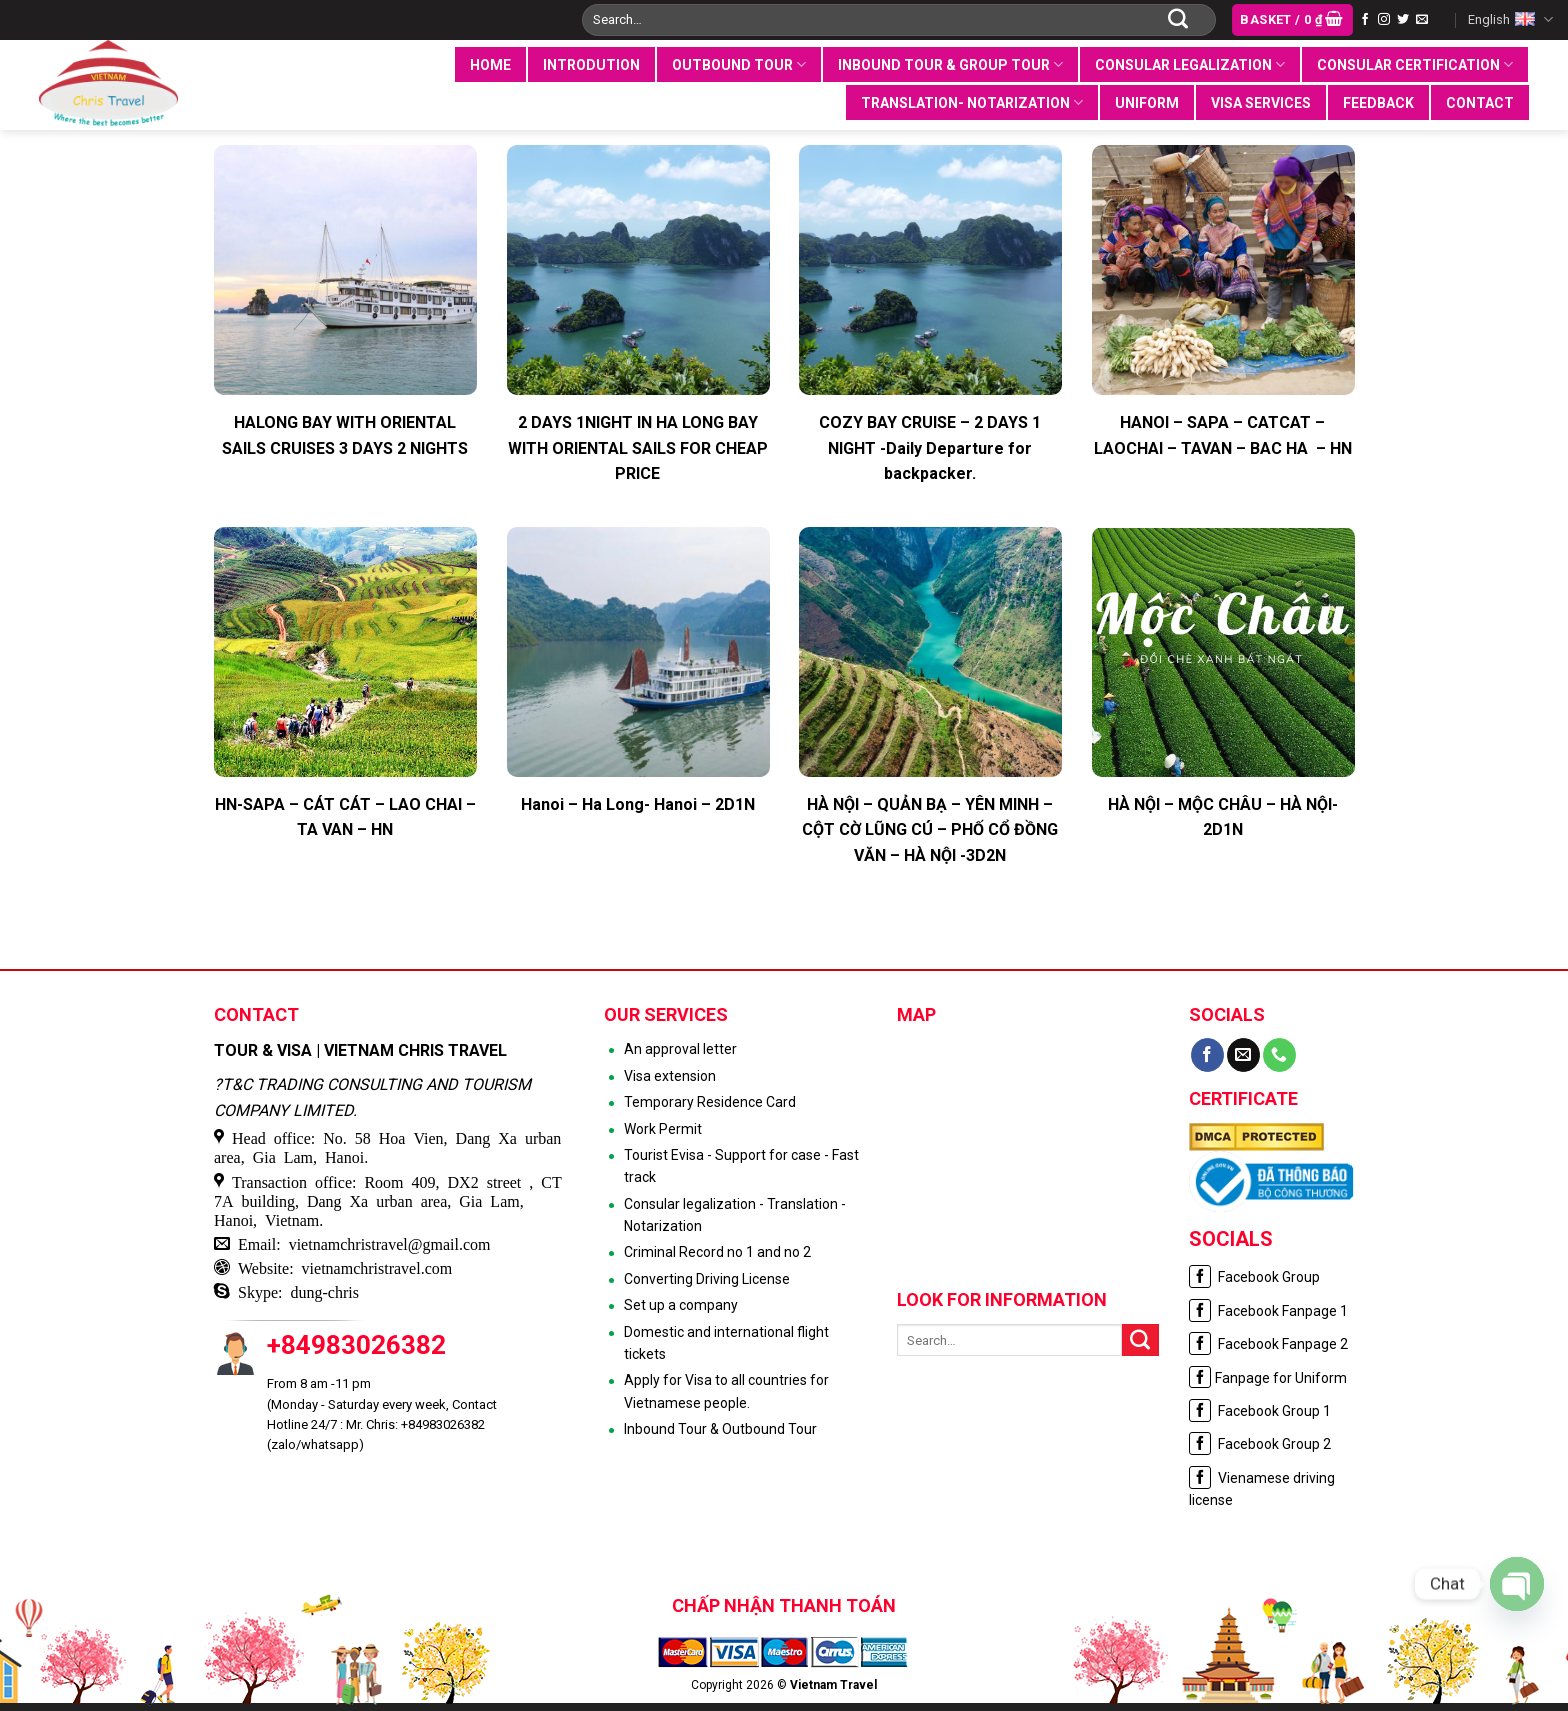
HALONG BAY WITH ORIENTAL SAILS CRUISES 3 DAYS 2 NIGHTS (345, 435)
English (1510, 19)
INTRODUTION (591, 65)
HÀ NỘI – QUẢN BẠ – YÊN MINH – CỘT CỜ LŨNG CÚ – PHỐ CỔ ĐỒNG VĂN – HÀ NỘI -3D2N (930, 830)
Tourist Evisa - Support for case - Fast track (741, 1166)
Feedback (1378, 103)
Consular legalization (1190, 64)
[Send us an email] (1422, 20)
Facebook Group (1254, 1277)
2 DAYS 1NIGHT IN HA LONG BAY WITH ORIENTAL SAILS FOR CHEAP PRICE (638, 448)
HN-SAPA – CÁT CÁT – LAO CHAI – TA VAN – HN (345, 817)
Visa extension (670, 1076)
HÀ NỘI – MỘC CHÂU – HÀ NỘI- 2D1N (1223, 817)
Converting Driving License (707, 1279)
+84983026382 (356, 1345)
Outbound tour (739, 64)
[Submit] (1178, 20)
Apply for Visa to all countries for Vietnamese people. (726, 1391)
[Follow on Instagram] (1384, 20)
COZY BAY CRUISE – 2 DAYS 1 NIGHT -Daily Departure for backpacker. (930, 448)
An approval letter (680, 1049)
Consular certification (1415, 64)
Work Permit (663, 1129)
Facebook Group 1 (1260, 1411)
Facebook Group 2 (1260, 1444)
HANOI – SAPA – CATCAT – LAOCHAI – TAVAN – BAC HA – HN (1223, 435)
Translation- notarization (972, 102)
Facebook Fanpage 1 (1268, 1311)
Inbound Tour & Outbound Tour (720, 1429)
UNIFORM (1147, 103)
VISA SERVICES (1261, 103)
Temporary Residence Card (710, 1102)
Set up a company (681, 1305)
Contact (1480, 103)
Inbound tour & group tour (950, 64)
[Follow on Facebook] (1365, 20)
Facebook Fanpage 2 (1268, 1344)
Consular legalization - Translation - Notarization (735, 1215)
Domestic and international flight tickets (726, 1343)
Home (490, 65)
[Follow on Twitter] (1403, 20)
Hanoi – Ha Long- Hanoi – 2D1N (638, 804)
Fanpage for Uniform (1268, 1378)
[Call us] (1279, 1055)
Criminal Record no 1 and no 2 (717, 1252)
